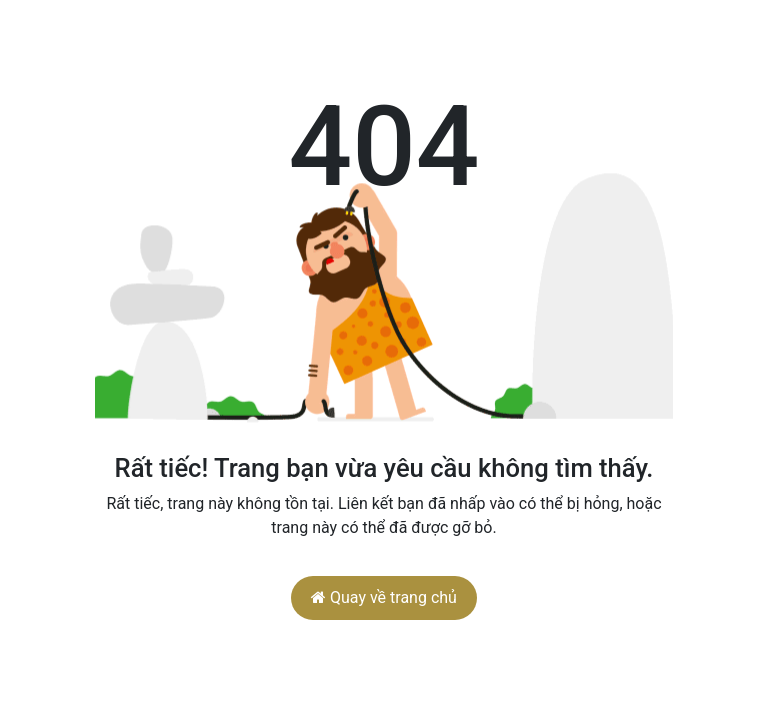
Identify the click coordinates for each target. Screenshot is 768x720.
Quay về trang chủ (384, 597)
